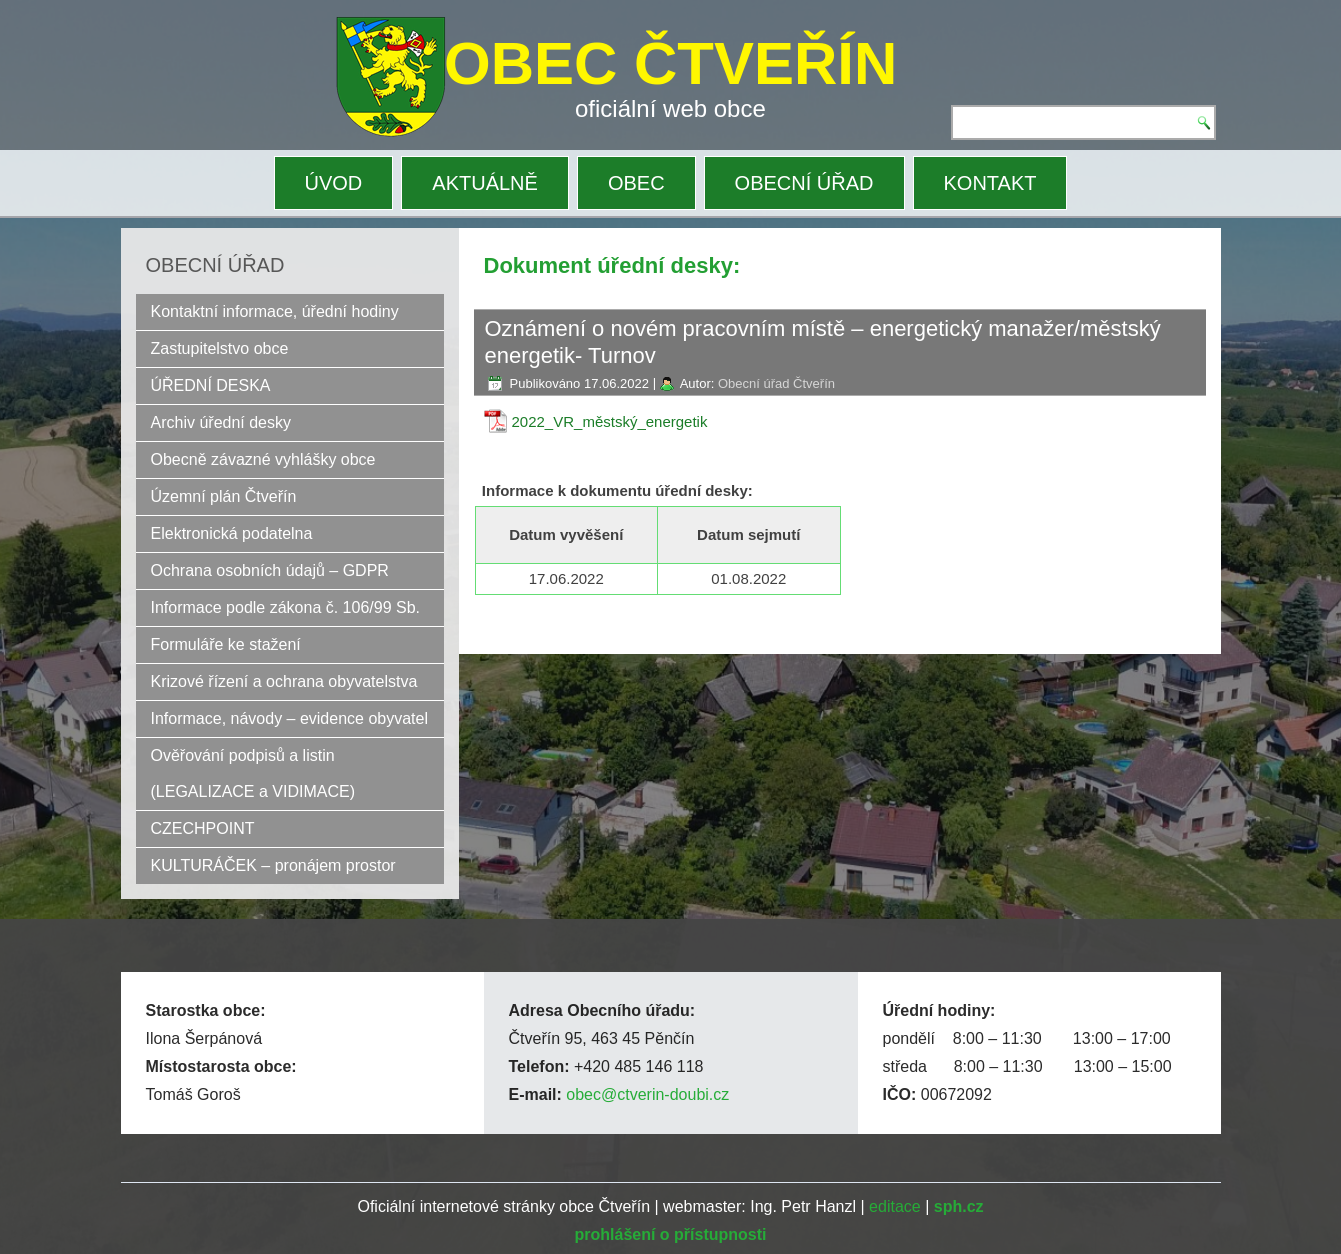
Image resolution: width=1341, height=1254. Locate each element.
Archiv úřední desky (221, 422)
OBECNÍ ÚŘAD (804, 183)
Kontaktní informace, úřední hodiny (275, 311)
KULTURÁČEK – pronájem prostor (273, 865)
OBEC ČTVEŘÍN (670, 63)
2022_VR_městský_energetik (610, 421)
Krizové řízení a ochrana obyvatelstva (284, 681)
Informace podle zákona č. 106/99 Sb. (286, 607)
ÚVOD (334, 183)
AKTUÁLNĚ (485, 183)
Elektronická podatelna (232, 533)
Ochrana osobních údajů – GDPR (270, 570)
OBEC (636, 183)
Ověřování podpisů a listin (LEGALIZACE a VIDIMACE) (253, 773)
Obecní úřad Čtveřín (776, 383)
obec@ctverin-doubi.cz (647, 1094)
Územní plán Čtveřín (224, 496)
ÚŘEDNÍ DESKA (211, 385)
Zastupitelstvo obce (220, 348)
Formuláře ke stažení (226, 644)
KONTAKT (990, 183)
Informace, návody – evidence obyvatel (290, 718)
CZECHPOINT (203, 828)
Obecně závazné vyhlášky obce (263, 459)
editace (895, 1206)
